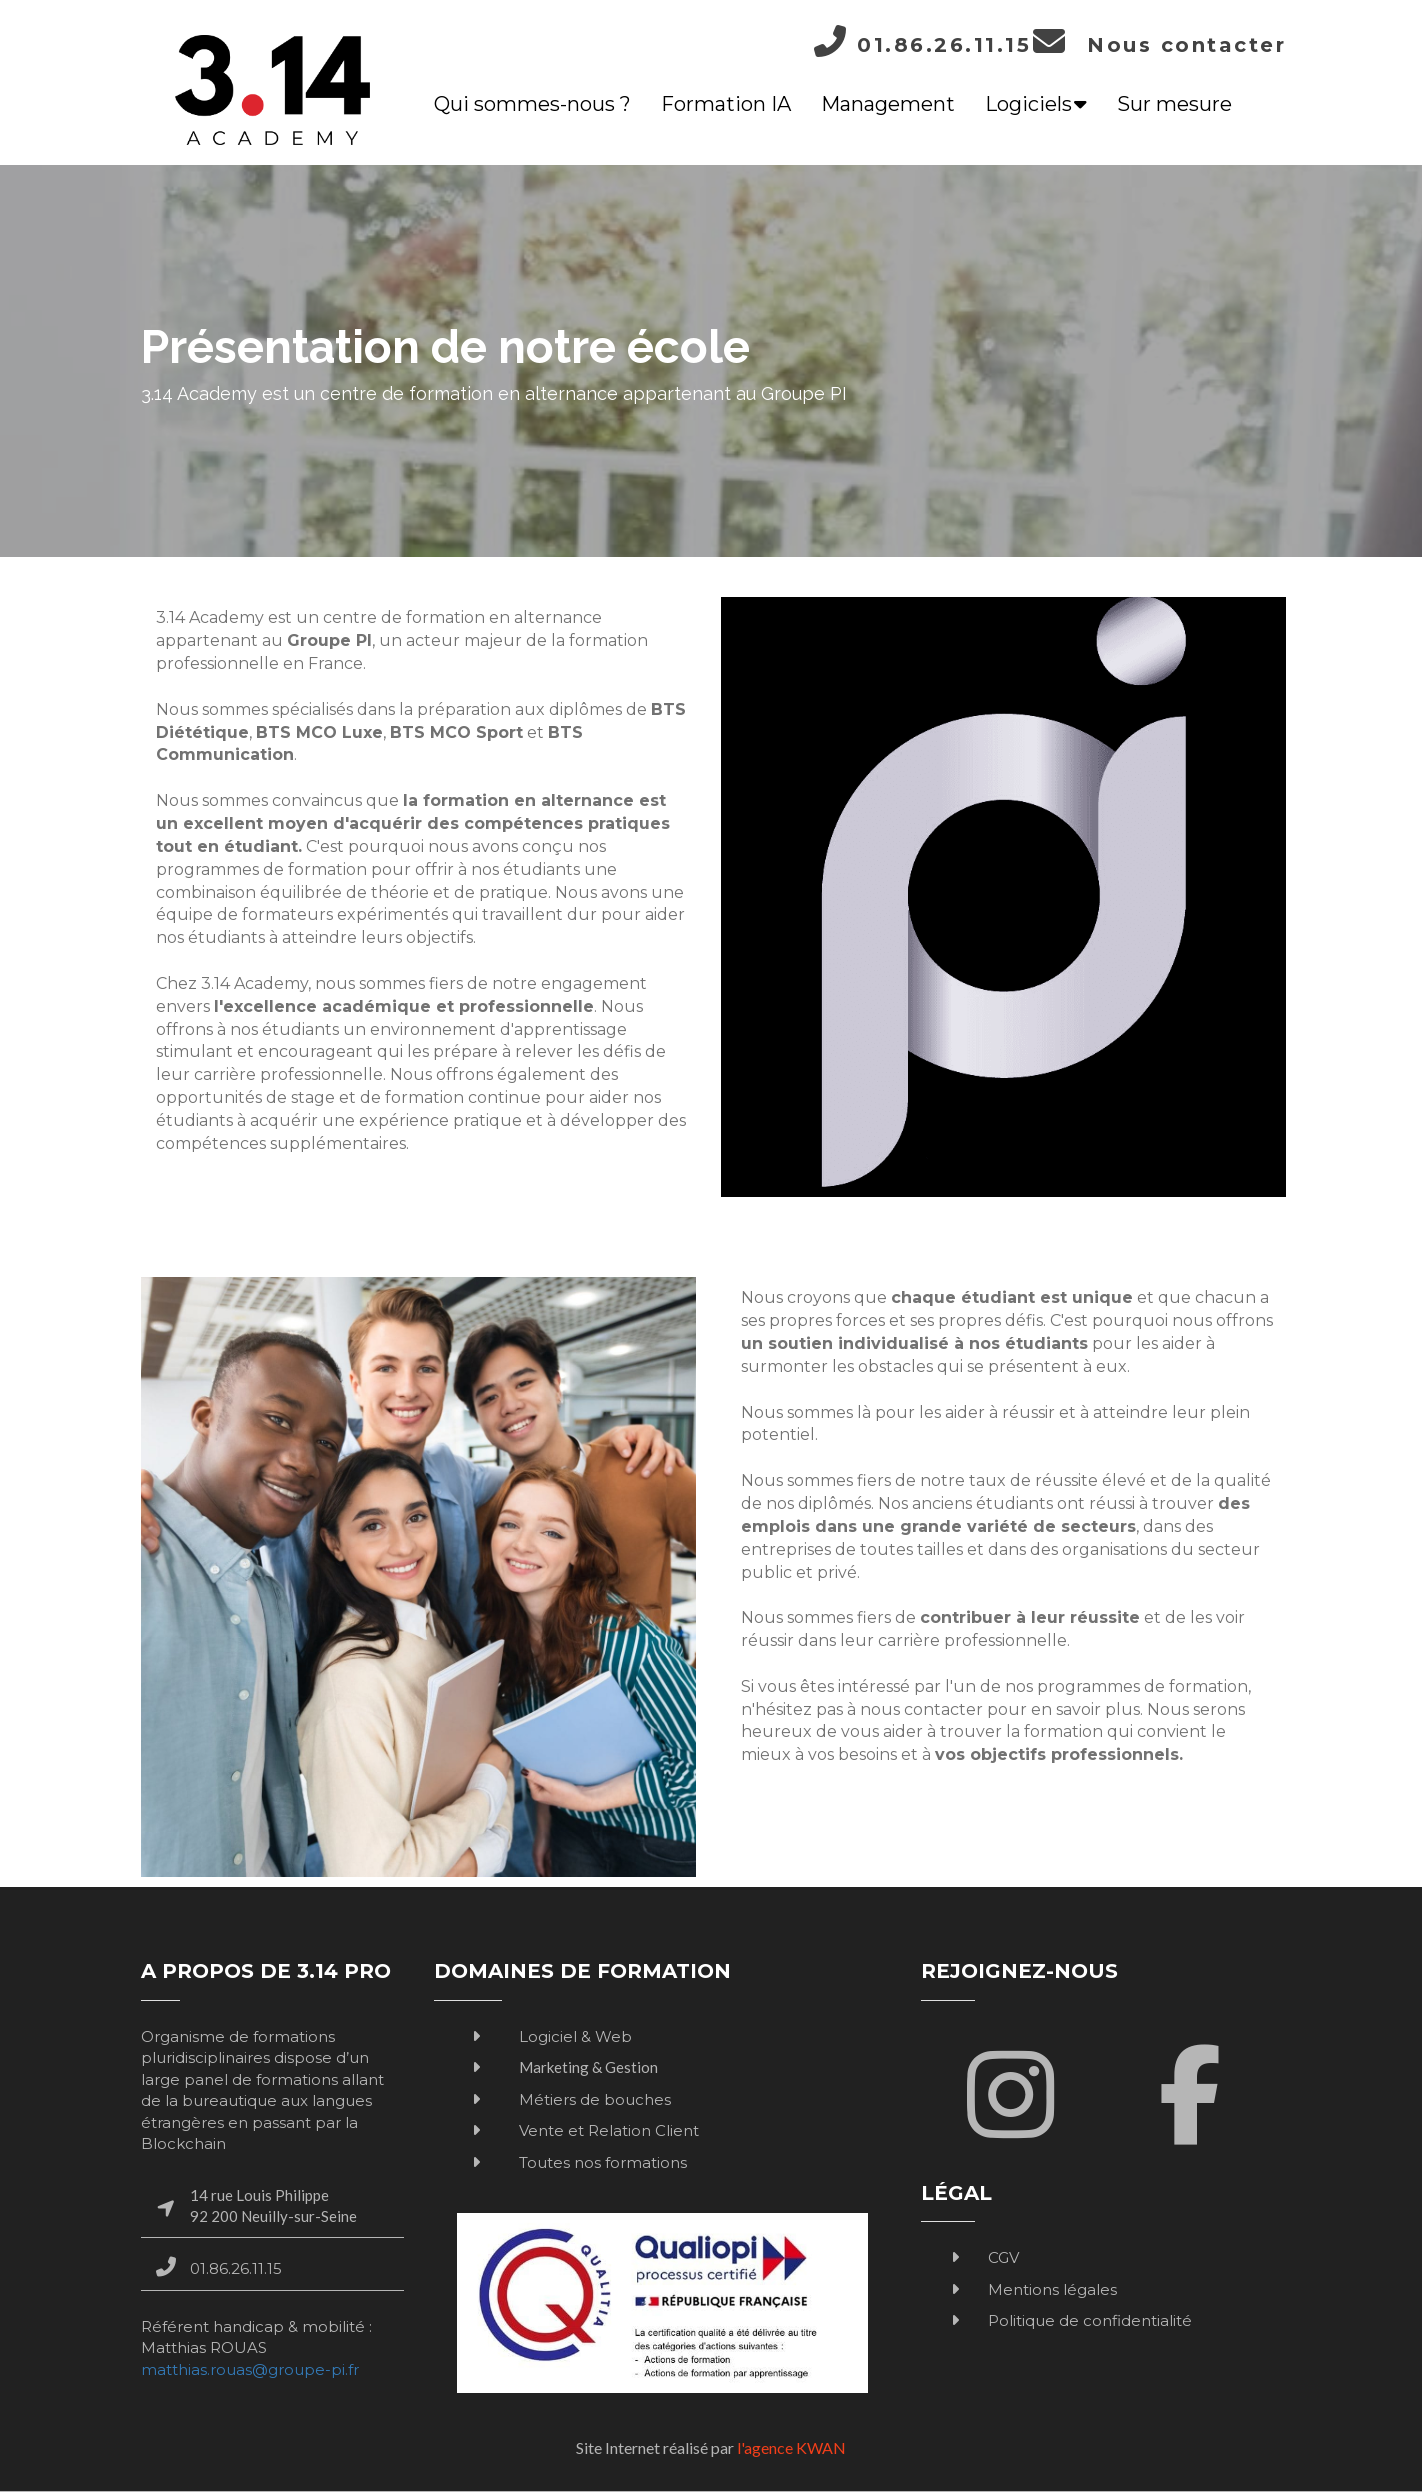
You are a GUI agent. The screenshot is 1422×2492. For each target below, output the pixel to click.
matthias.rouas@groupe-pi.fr (250, 2369)
